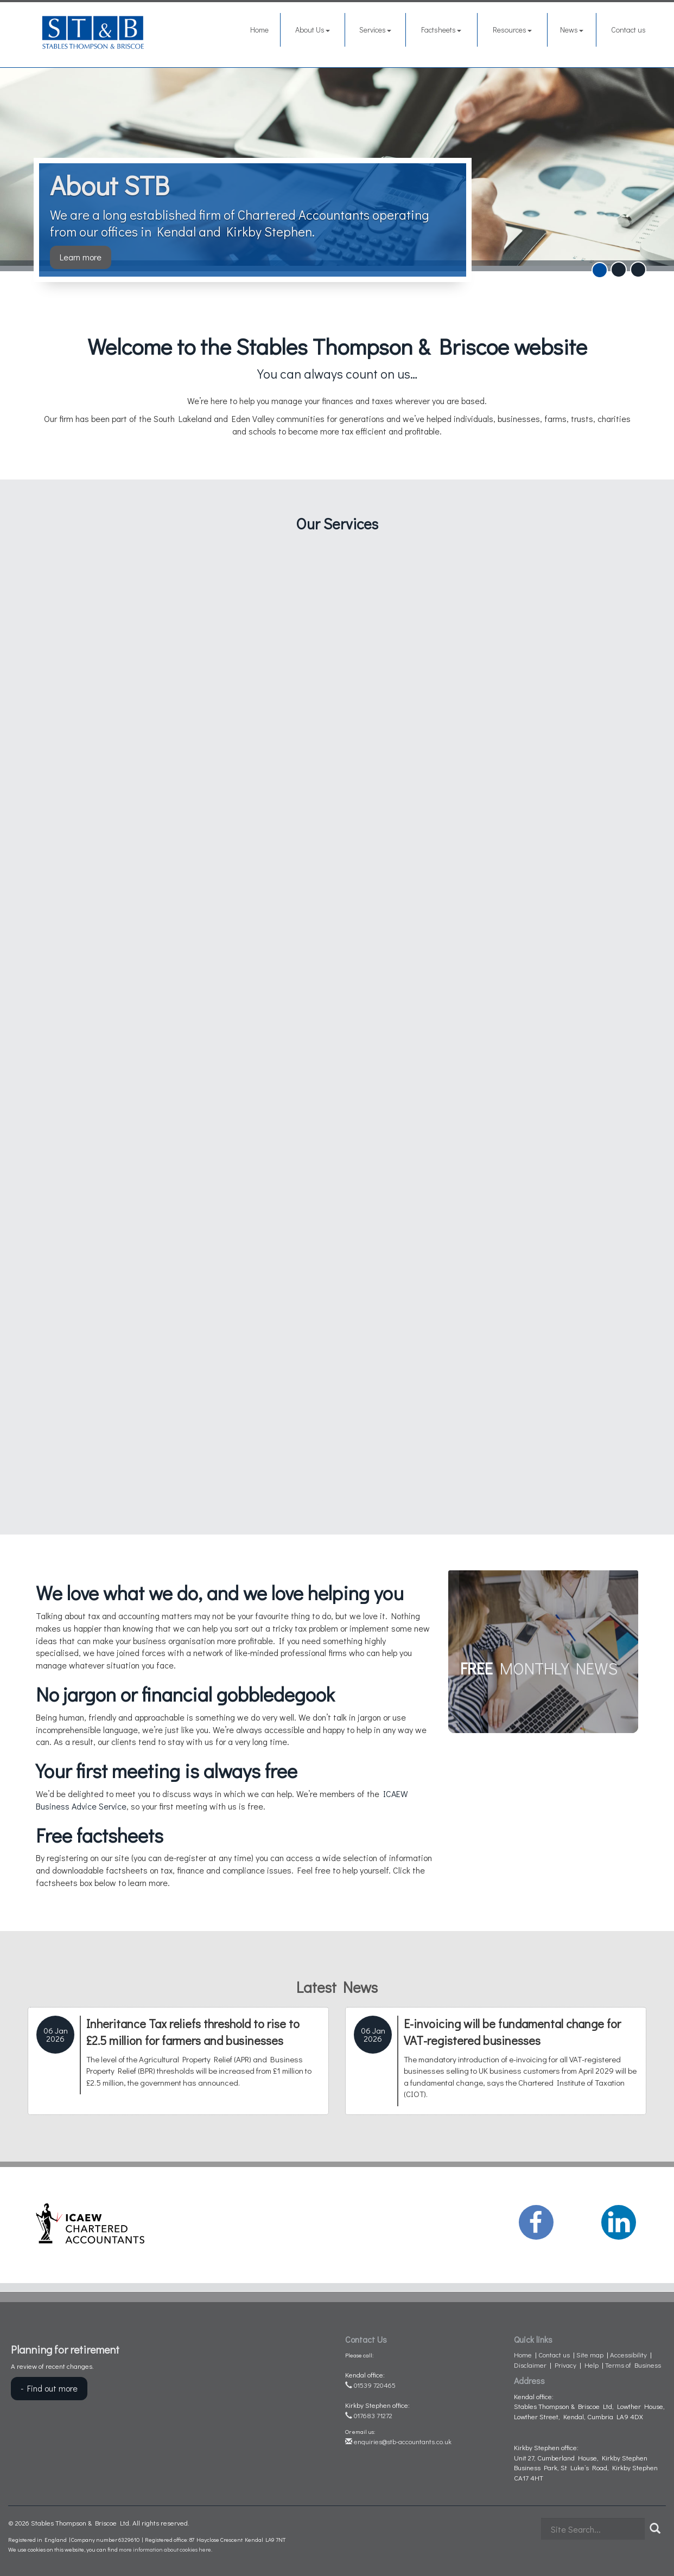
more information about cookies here (165, 2549)
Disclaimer (530, 2364)
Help (591, 2364)
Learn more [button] (80, 257)
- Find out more (49, 2388)
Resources (512, 29)
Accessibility (628, 2354)
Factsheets (441, 29)
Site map (589, 2354)
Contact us (628, 29)
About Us (312, 29)
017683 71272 (368, 2415)
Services (375, 29)
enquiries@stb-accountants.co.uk (398, 2441)
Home (259, 29)
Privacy (565, 2364)
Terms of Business (633, 2364)
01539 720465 (370, 2384)
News (571, 29)
